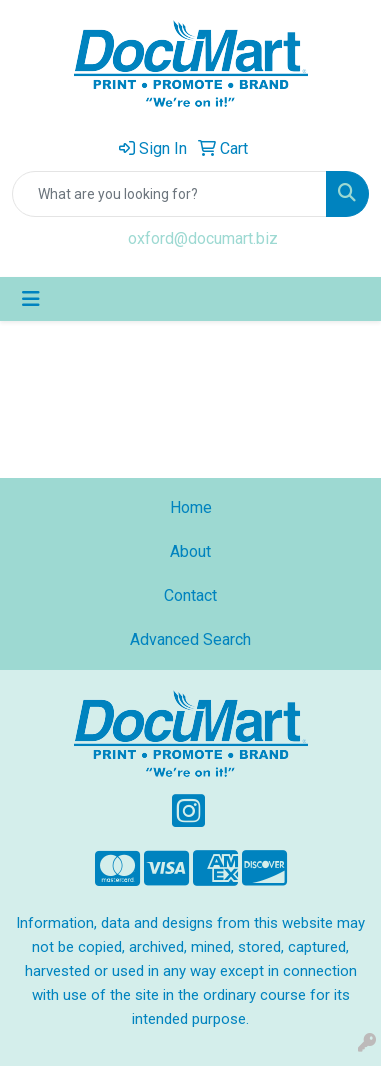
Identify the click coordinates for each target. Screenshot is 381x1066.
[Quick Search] (169, 194)
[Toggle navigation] (31, 299)
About (190, 551)
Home (191, 507)
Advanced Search (190, 639)
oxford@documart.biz (203, 238)
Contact (190, 595)
